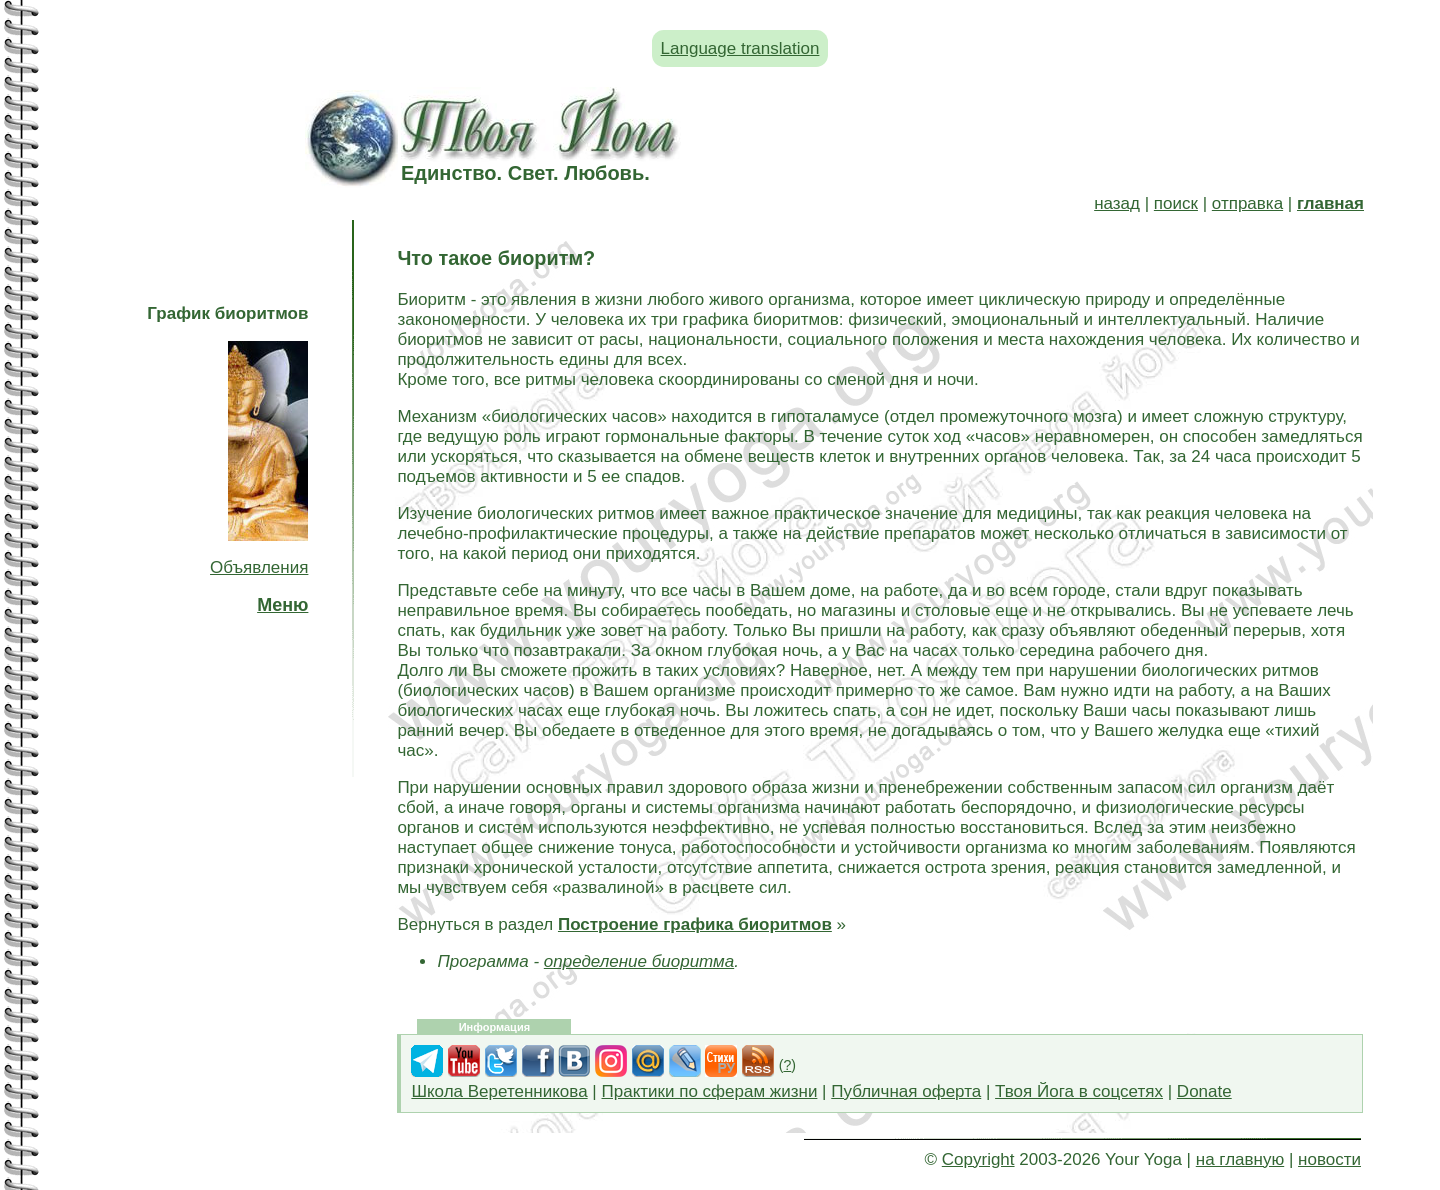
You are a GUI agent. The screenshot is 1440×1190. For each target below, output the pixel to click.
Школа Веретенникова (499, 1091)
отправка (1247, 203)
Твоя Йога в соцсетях (1079, 1091)
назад (1117, 203)
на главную (1240, 1159)
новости (1329, 1159)
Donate (1204, 1091)
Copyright (978, 1159)
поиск (1176, 203)
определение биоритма (639, 961)
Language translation (740, 48)
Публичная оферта (906, 1091)
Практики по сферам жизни (710, 1091)
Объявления (259, 567)
